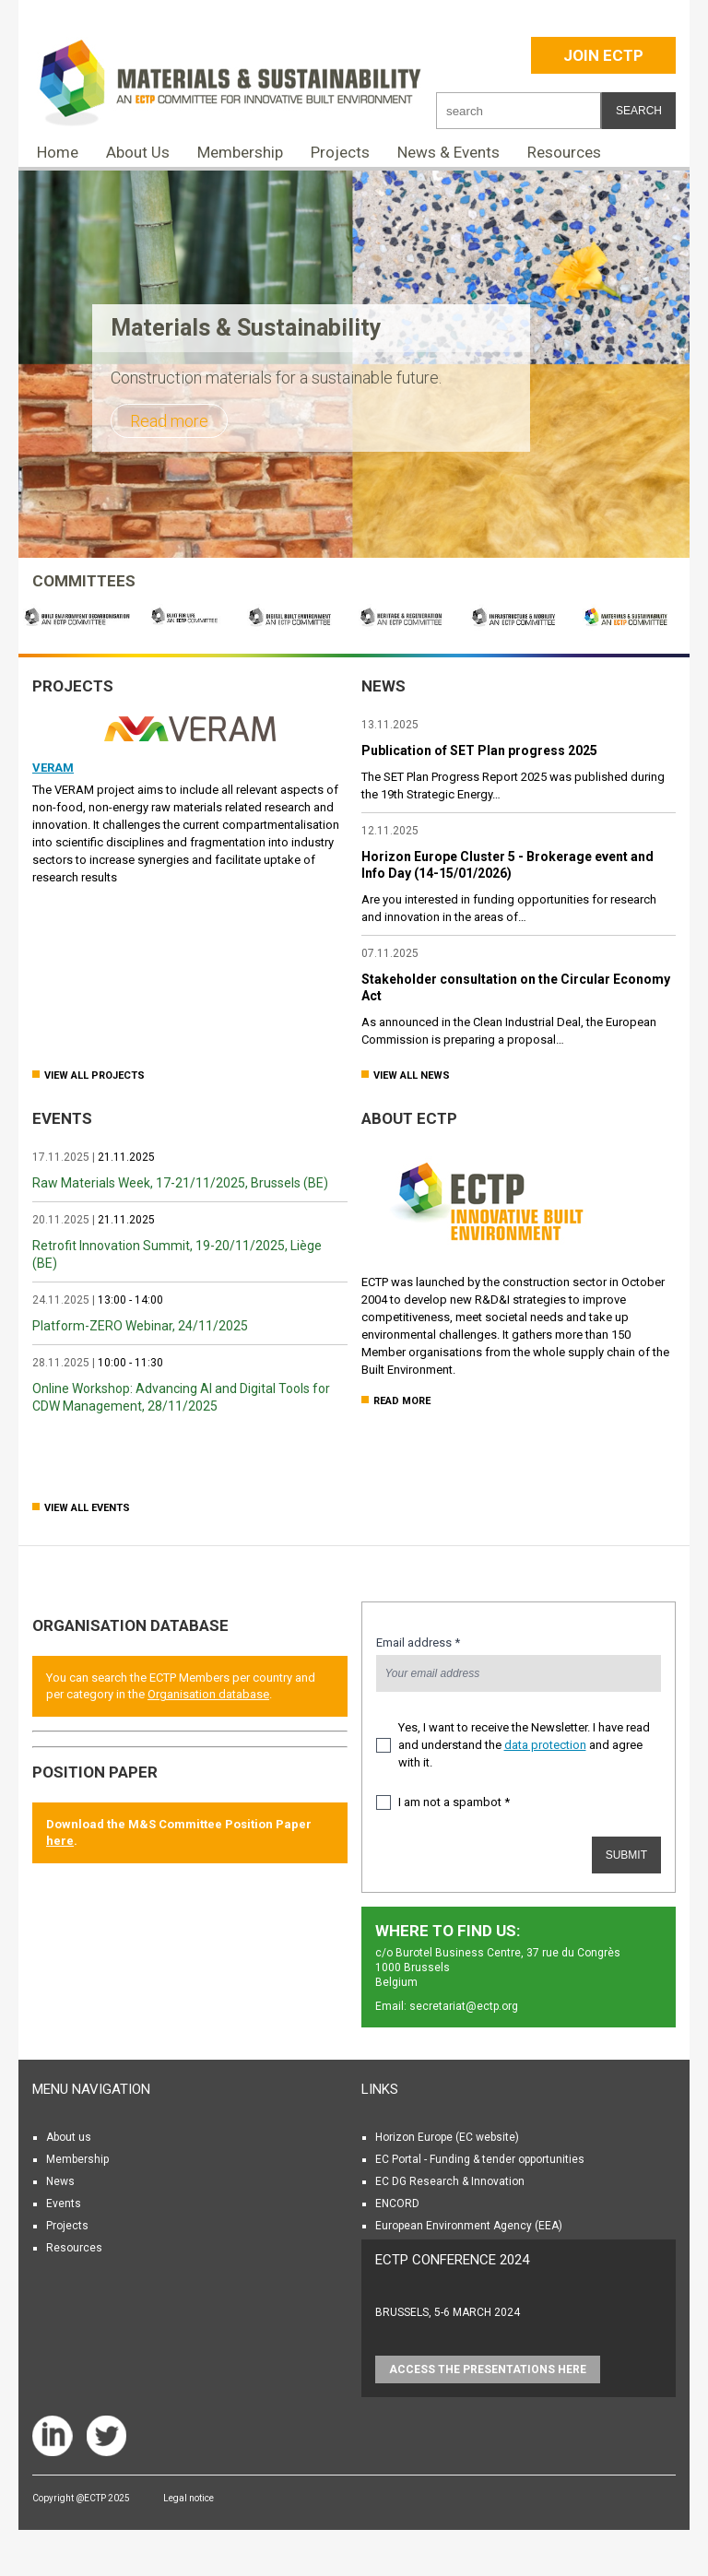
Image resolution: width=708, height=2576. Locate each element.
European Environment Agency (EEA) (468, 2225)
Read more (169, 421)
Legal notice (188, 2498)
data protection (545, 1745)
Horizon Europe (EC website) (447, 2137)
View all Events (87, 1508)
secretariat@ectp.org (463, 2006)
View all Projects (94, 1075)
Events (63, 2203)
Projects (340, 152)
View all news (411, 1075)
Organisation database (130, 1625)
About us (68, 2137)
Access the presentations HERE (487, 2369)
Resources (564, 152)
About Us (138, 152)
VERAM (53, 767)
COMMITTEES (84, 581)
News (60, 2181)
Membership (240, 152)
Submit (626, 1855)
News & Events (448, 152)
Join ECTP (603, 55)
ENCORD (397, 2203)
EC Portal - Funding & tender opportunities (479, 2159)
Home (57, 152)
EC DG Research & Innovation (450, 2181)
